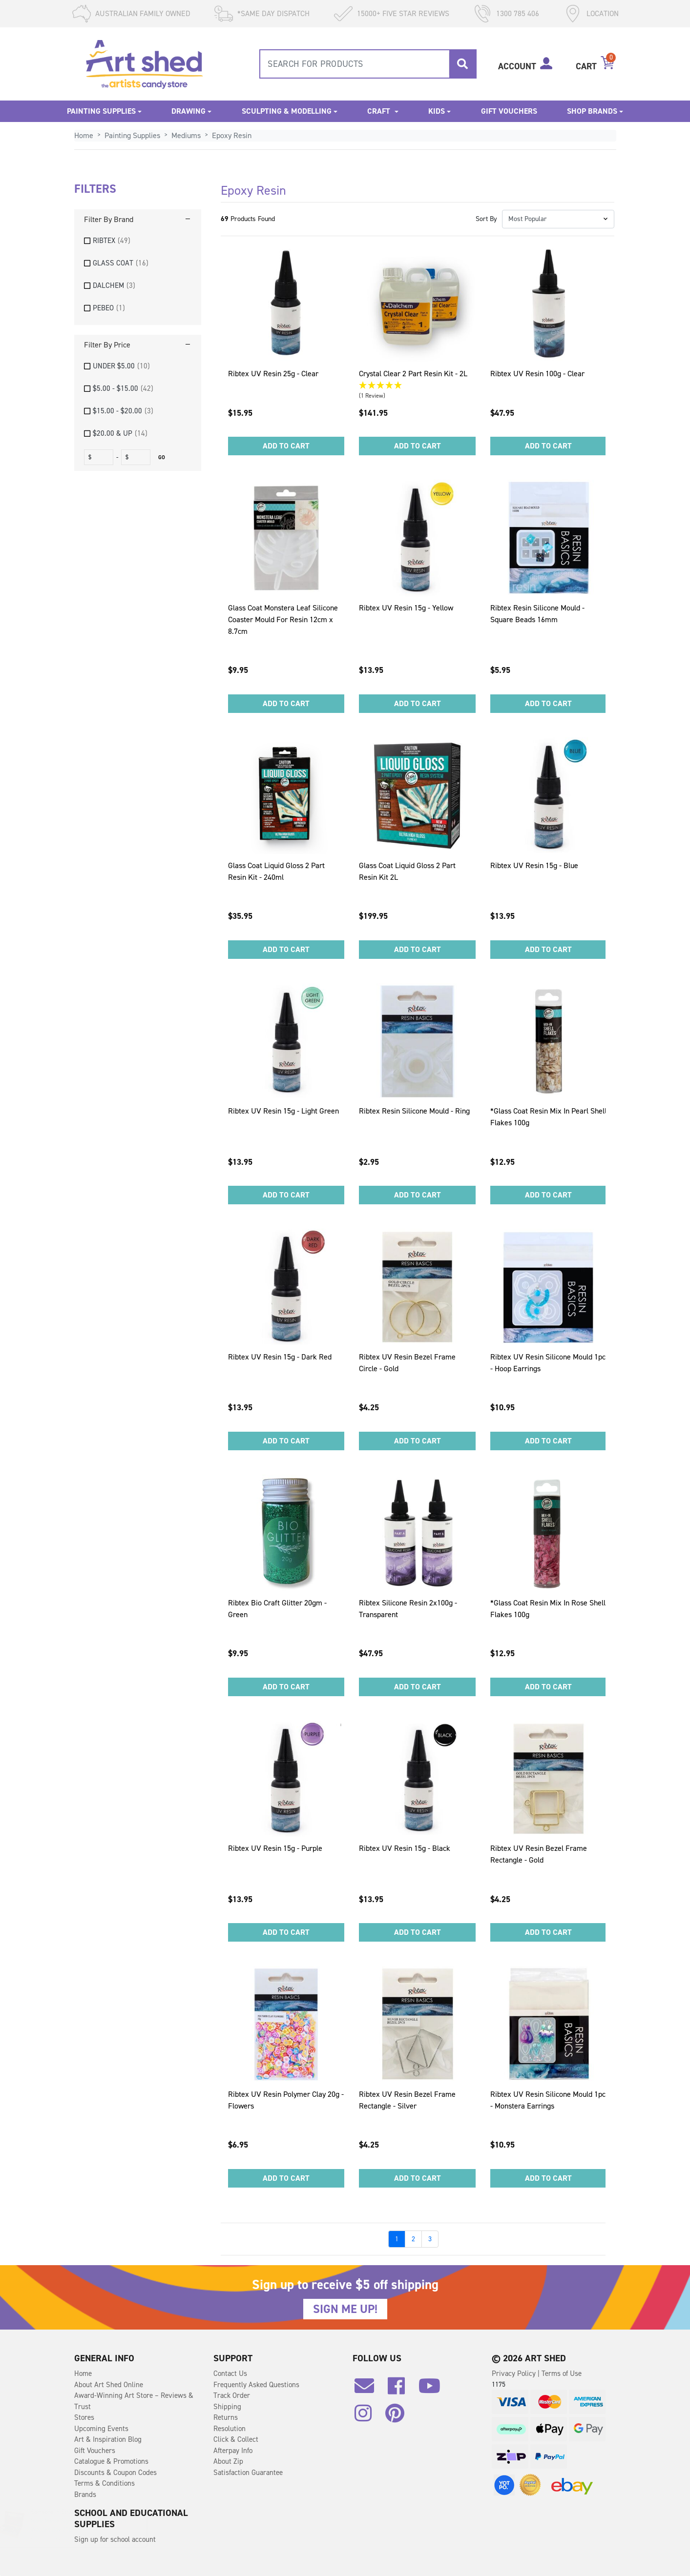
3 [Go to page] (430, 2239)
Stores (84, 2417)
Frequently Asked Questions (256, 2385)
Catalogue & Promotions (111, 2461)
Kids (436, 111)
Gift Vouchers (509, 111)
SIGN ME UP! (345, 2309)
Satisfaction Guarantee (248, 2472)
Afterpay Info (232, 2450)
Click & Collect (235, 2439)
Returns (225, 2417)
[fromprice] (100, 457)
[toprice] (137, 457)
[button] (558, 219)
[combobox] (368, 64)
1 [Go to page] (396, 2239)
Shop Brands (592, 111)
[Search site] (462, 64)
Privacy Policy (515, 2373)
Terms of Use (562, 2373)
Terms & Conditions (104, 2483)
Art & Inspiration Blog (108, 2439)
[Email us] (369, 2389)
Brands (85, 2494)
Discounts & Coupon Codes (115, 2472)
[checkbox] (137, 240)
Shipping (227, 2407)
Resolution (229, 2429)
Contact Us (230, 2373)
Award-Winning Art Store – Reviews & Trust (133, 2401)
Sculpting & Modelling (287, 111)
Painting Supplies (101, 111)
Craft (379, 111)
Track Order (231, 2395)
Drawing (188, 111)
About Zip (228, 2461)
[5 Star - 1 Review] (417, 386)
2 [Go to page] (413, 2239)
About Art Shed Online (108, 2385)
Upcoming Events (101, 2429)
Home (83, 2373)
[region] (137, 324)
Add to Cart (286, 446)
